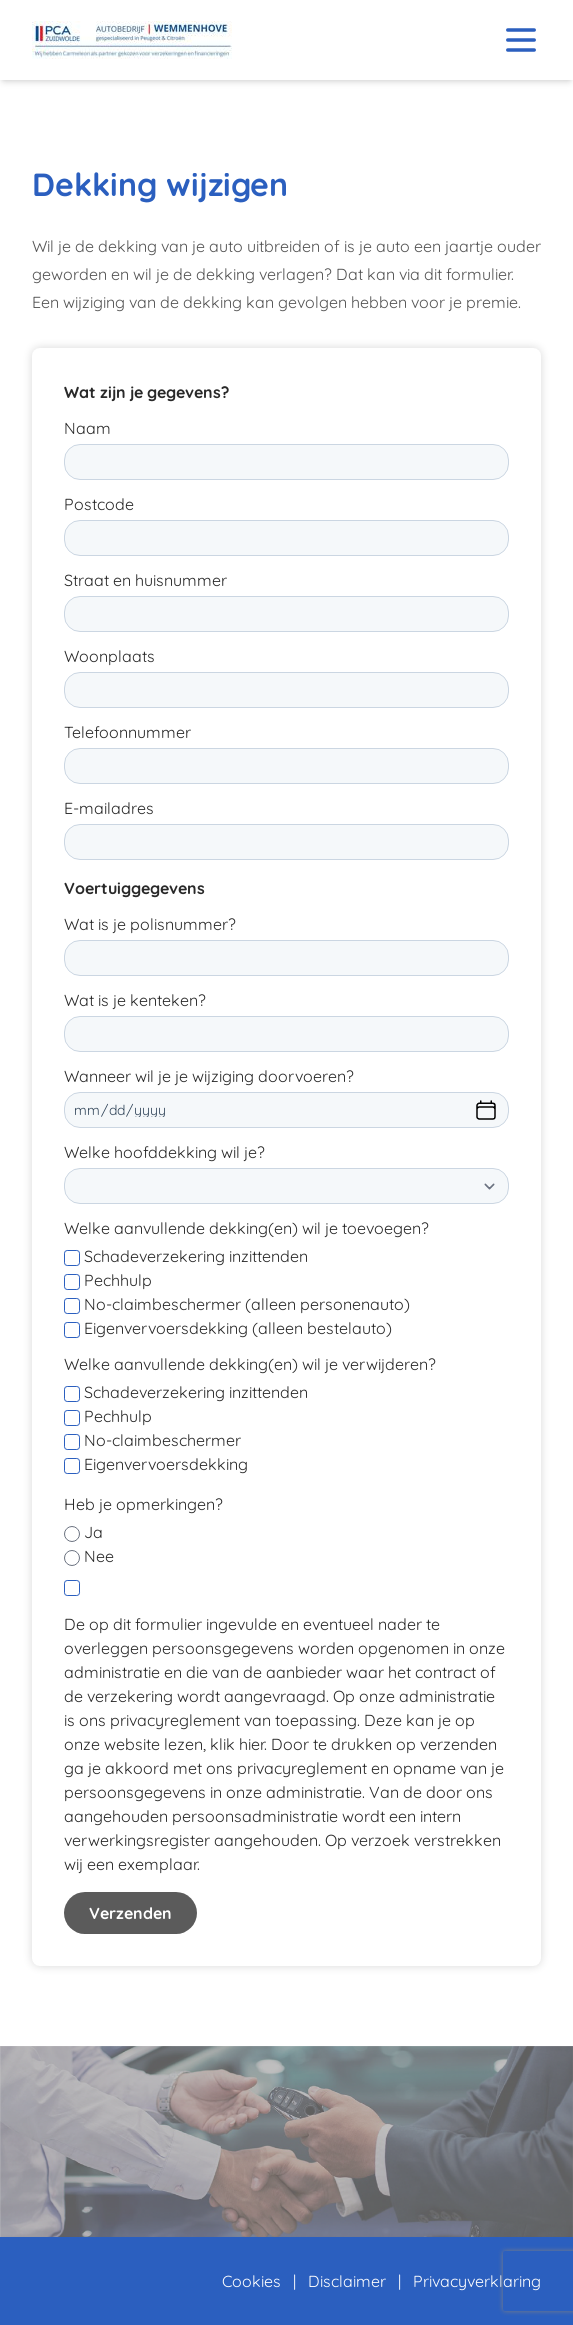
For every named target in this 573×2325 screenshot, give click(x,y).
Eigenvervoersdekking (166, 1464)
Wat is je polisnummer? (150, 924)
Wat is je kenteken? (135, 1000)
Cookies (251, 2281)
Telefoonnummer (127, 732)
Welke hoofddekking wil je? (164, 1152)
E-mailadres (109, 808)
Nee (99, 1556)
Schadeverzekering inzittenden (196, 1256)
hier (251, 1744)
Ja (93, 1532)
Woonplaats (109, 656)
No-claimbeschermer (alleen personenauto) (247, 1304)
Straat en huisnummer (145, 580)
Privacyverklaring (477, 2281)
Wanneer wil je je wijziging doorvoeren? (209, 1076)
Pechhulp (118, 1280)
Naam (87, 428)
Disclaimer (347, 2281)
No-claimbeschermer (162, 1440)
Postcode (99, 504)
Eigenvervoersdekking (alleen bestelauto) (238, 1328)
